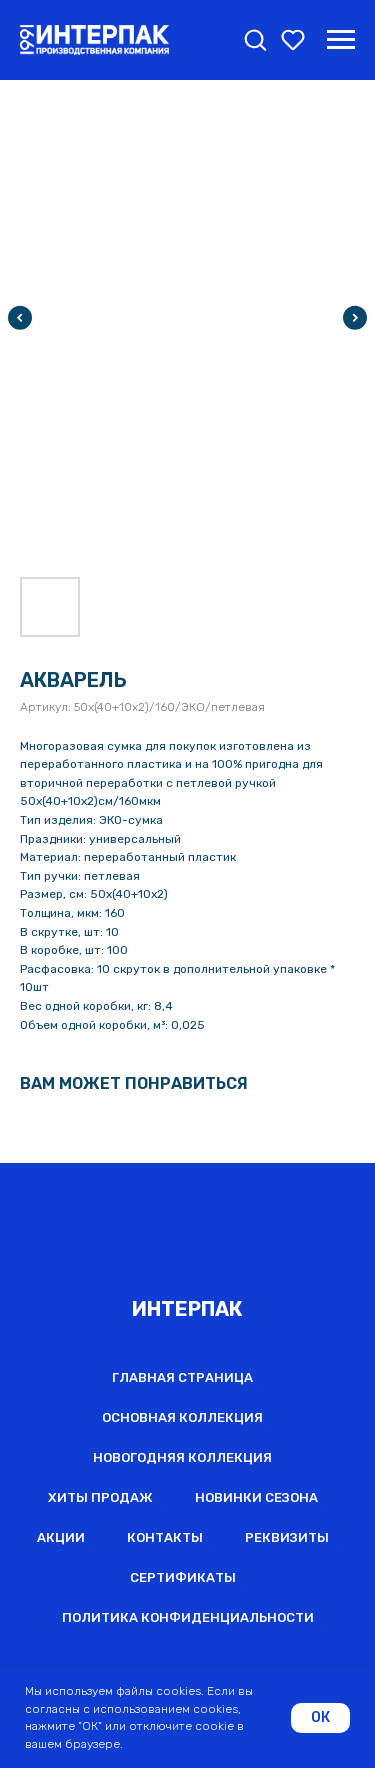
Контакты (165, 1537)
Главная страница (182, 1377)
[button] (255, 39)
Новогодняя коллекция (182, 1457)
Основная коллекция (182, 1417)
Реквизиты (287, 1537)
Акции (61, 1537)
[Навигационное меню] (341, 40)
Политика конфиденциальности (188, 1617)
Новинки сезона (256, 1497)
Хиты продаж (100, 1497)
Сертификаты (183, 1577)
